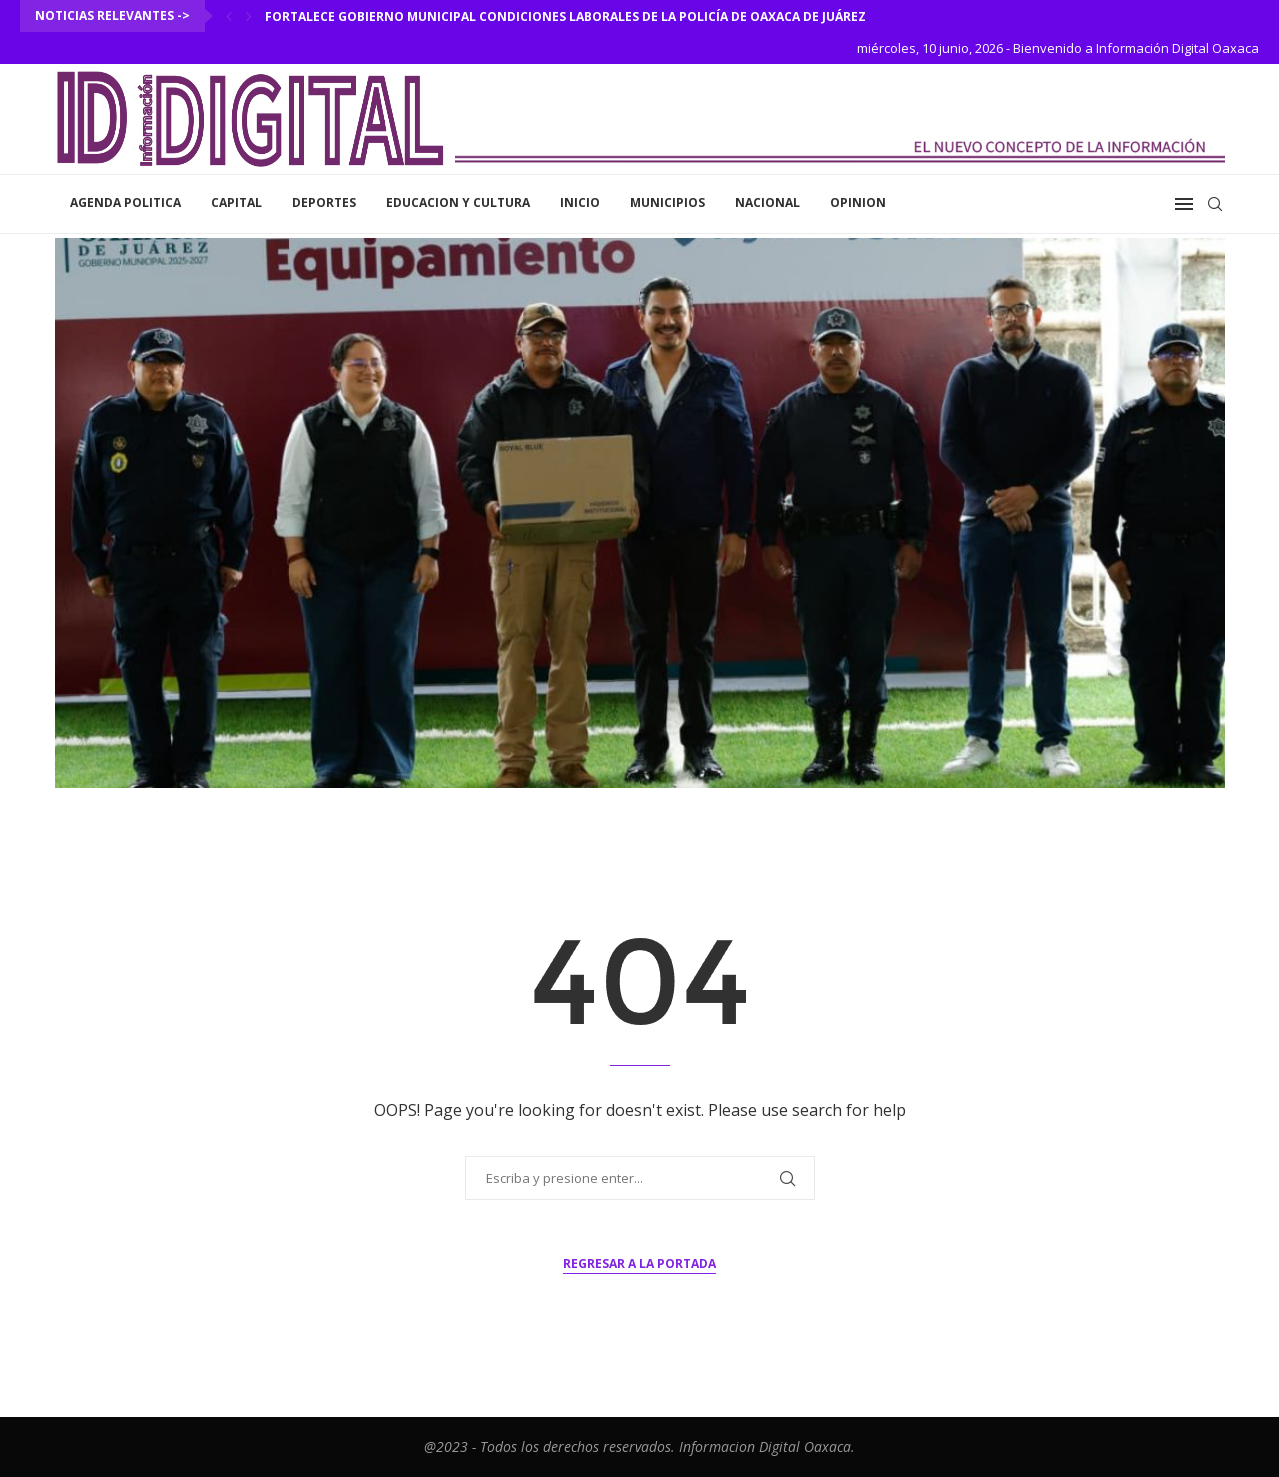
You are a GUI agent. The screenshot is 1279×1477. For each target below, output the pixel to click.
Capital (236, 202)
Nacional (767, 202)
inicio (580, 202)
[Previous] (229, 16)
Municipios (667, 202)
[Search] (1215, 204)
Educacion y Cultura (458, 202)
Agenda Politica (125, 202)
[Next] (249, 16)
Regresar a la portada (639, 1263)
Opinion (858, 202)
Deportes (324, 202)
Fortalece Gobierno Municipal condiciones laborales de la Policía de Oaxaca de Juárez (565, 16)
